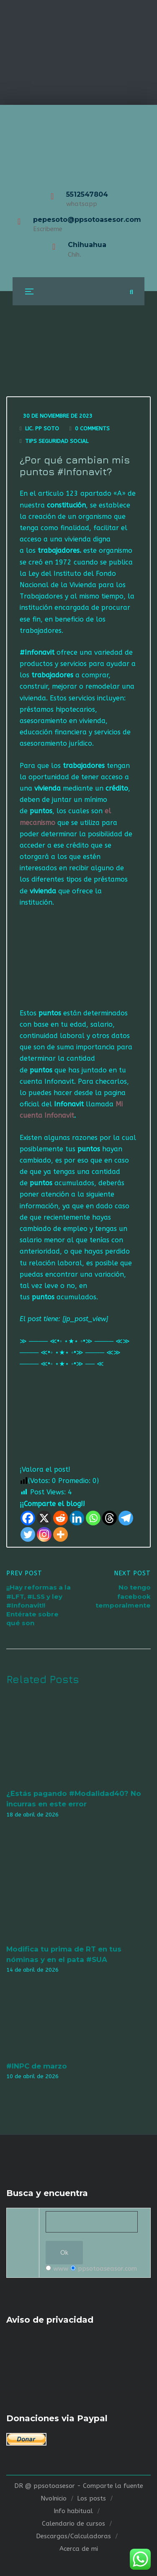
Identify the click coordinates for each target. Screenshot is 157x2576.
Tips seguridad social (56, 441)
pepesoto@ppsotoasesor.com (87, 220)
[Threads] (109, 1518)
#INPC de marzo (36, 2066)
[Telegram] (125, 1518)
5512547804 (87, 194)
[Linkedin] (76, 1518)
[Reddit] (60, 1518)
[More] (60, 1534)
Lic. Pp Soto (42, 428)
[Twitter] (28, 1534)
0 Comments (92, 428)
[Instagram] (44, 1534)
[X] (44, 1518)
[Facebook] (28, 1518)
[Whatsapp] (93, 1518)
